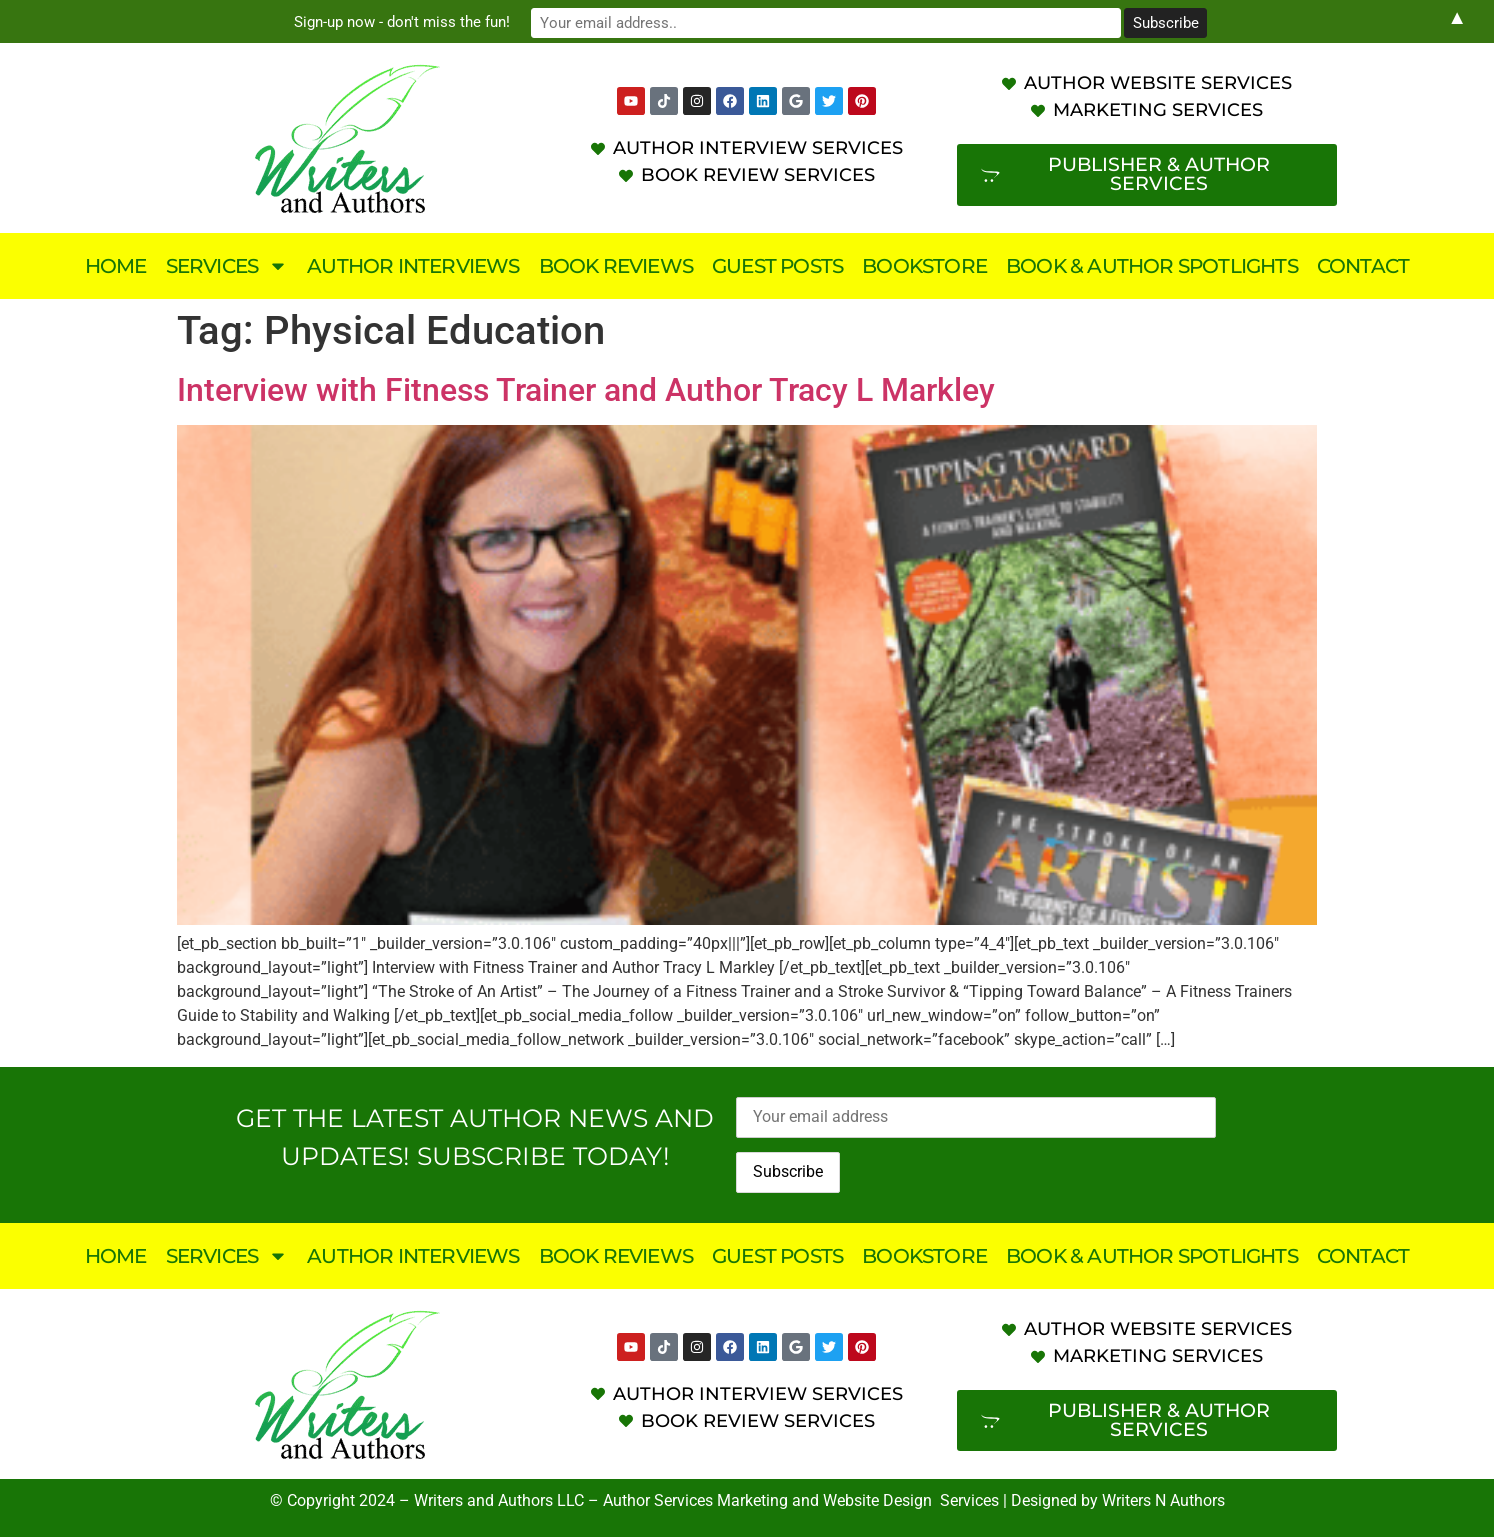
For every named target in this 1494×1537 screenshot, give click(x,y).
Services (227, 266)
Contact (1363, 266)
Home (116, 266)
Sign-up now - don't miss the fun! (577, 21)
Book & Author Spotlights (1152, 266)
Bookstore (924, 266)
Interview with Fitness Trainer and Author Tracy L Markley (586, 390)
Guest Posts (777, 266)
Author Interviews (413, 266)
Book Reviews (616, 266)
